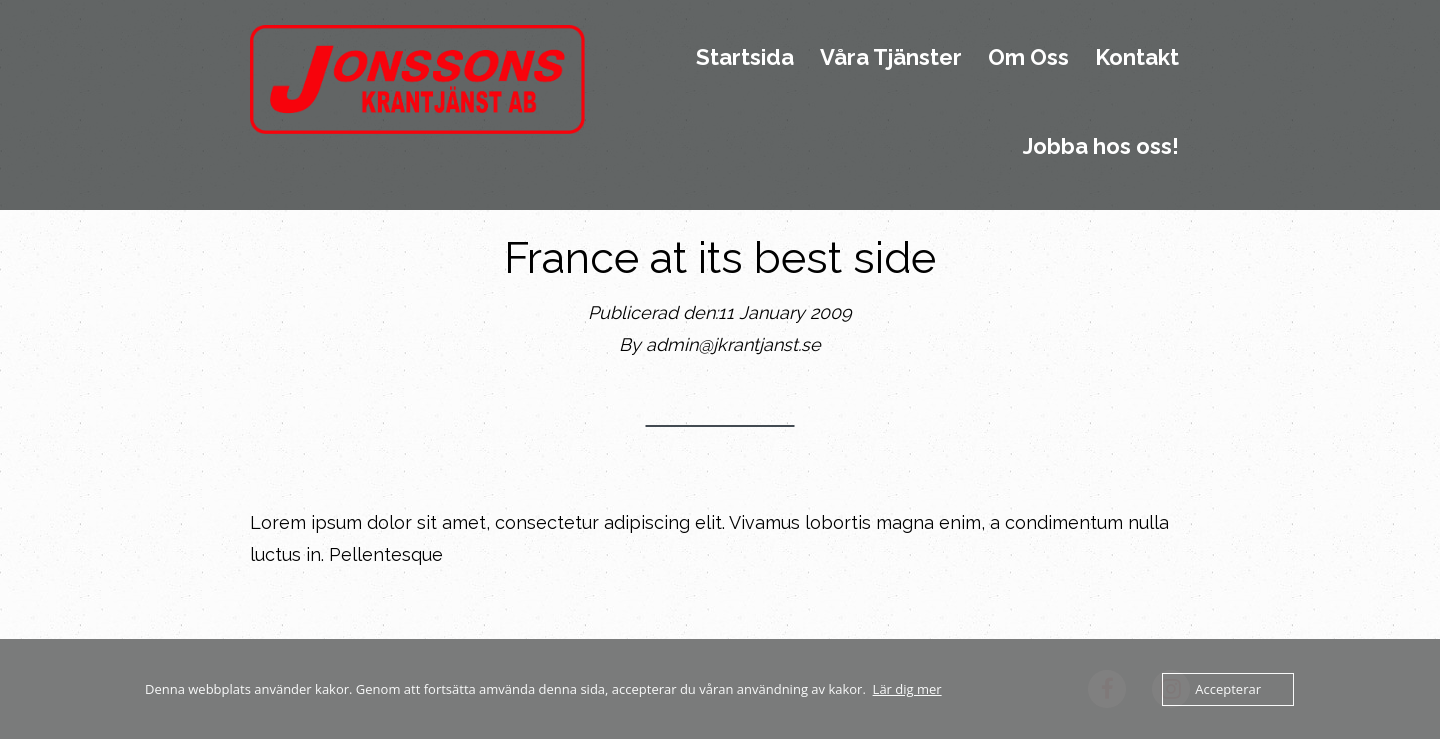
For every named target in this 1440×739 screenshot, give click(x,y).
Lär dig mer (907, 689)
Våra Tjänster (891, 58)
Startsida (745, 58)
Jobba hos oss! (1101, 147)
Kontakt (1137, 58)
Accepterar (1228, 689)
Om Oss (1028, 58)
